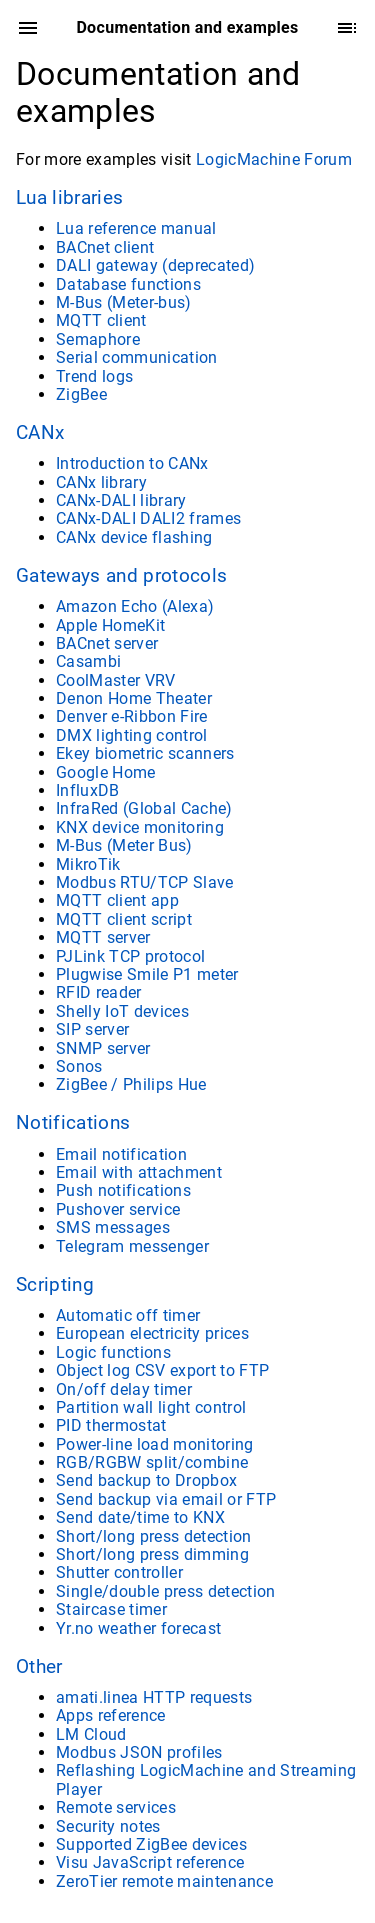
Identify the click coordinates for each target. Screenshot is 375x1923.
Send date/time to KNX (140, 1517)
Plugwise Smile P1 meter (147, 974)
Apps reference (111, 1715)
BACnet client (105, 247)
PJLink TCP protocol (130, 956)
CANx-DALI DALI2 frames (148, 518)
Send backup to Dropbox (146, 1480)
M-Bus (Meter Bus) (124, 845)
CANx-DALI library (121, 500)
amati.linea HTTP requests (154, 1697)
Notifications (73, 1123)
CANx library (101, 482)
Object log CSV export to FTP (162, 1370)
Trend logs (94, 376)
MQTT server (103, 937)
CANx (40, 433)
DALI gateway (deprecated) (155, 265)
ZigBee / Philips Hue (131, 1084)
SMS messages (113, 1227)
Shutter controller (119, 1572)
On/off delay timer (124, 1389)
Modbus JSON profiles (139, 1752)
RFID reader (99, 992)
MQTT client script (124, 919)
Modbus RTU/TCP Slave (145, 882)
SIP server (92, 1029)
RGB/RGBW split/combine (152, 1462)
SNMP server (103, 1048)
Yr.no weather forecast (138, 1628)
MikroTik (88, 864)
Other (39, 1667)
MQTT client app (117, 900)
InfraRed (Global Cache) (144, 808)
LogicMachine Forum (274, 159)
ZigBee (81, 394)
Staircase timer (111, 1609)
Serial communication (137, 357)
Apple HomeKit (110, 625)
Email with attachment (139, 1172)
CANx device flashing (134, 537)
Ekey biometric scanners (145, 753)
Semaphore (98, 339)
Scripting (55, 1285)
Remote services (116, 1807)
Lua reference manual (136, 228)
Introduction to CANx (132, 463)
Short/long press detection (154, 1536)
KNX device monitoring (140, 827)
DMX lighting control (132, 735)
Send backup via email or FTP (166, 1499)
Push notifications (123, 1190)
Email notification (121, 1154)
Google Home (106, 772)
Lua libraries (69, 198)
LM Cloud (91, 1734)
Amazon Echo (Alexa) (135, 606)
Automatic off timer (128, 1315)
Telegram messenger (132, 1246)
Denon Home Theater (134, 698)
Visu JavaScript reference (150, 1862)
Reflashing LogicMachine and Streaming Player (206, 1779)
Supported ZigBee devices (151, 1844)
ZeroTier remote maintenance (164, 1881)
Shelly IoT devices (122, 1011)
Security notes (108, 1826)
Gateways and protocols (121, 576)
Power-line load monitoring (155, 1444)
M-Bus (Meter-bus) (124, 302)
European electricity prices (152, 1333)
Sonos (79, 1066)
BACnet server (107, 643)
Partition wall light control (151, 1407)
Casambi (88, 661)
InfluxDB (88, 790)
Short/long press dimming (152, 1554)
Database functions (128, 284)
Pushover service (118, 1209)
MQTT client (101, 320)
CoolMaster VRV (116, 680)
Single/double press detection (166, 1591)
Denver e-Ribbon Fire (132, 716)
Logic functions (113, 1352)
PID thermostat (111, 1425)
